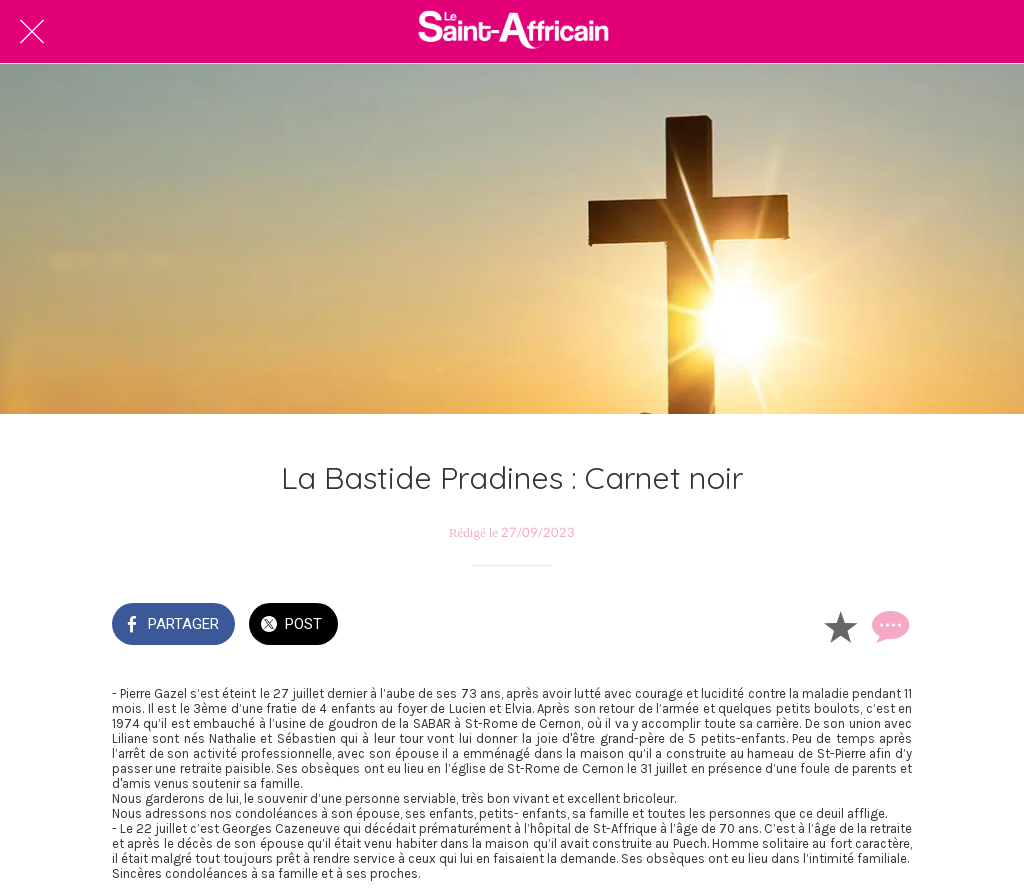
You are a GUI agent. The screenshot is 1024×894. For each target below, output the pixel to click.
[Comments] (888, 626)
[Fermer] (32, 32)
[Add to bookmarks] (840, 626)
